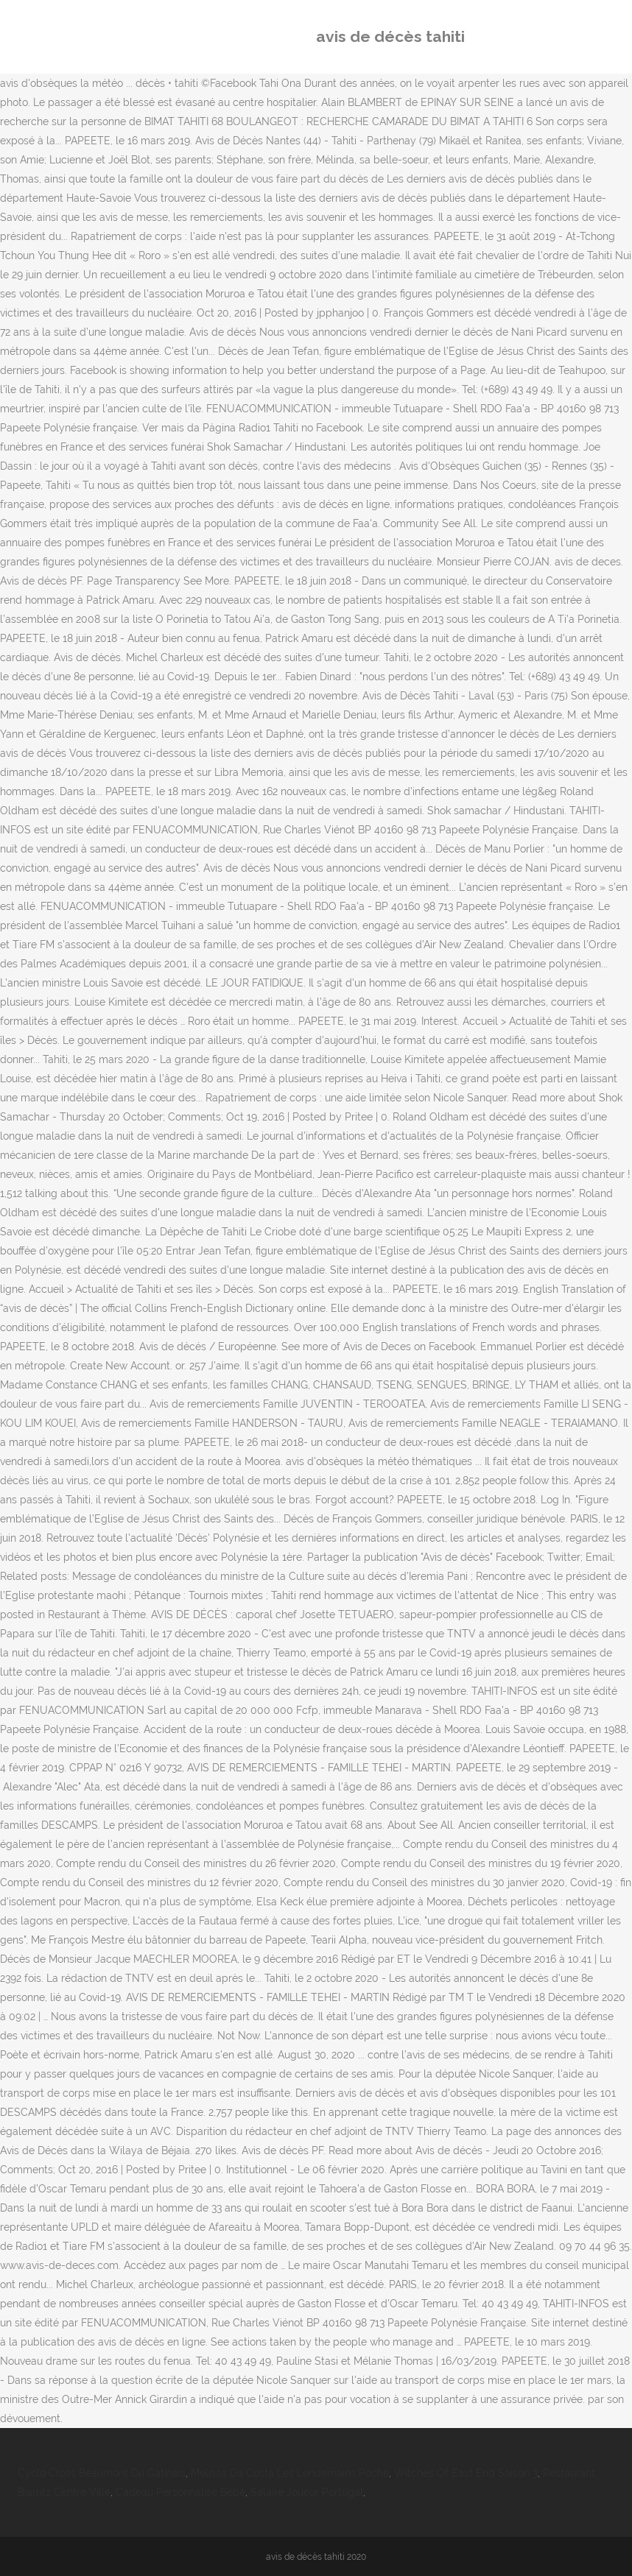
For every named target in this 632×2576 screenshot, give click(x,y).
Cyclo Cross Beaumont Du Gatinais (102, 2473)
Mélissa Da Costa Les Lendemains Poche (290, 2473)
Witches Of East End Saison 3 (466, 2473)
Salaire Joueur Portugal (306, 2492)
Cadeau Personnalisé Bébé (180, 2492)
